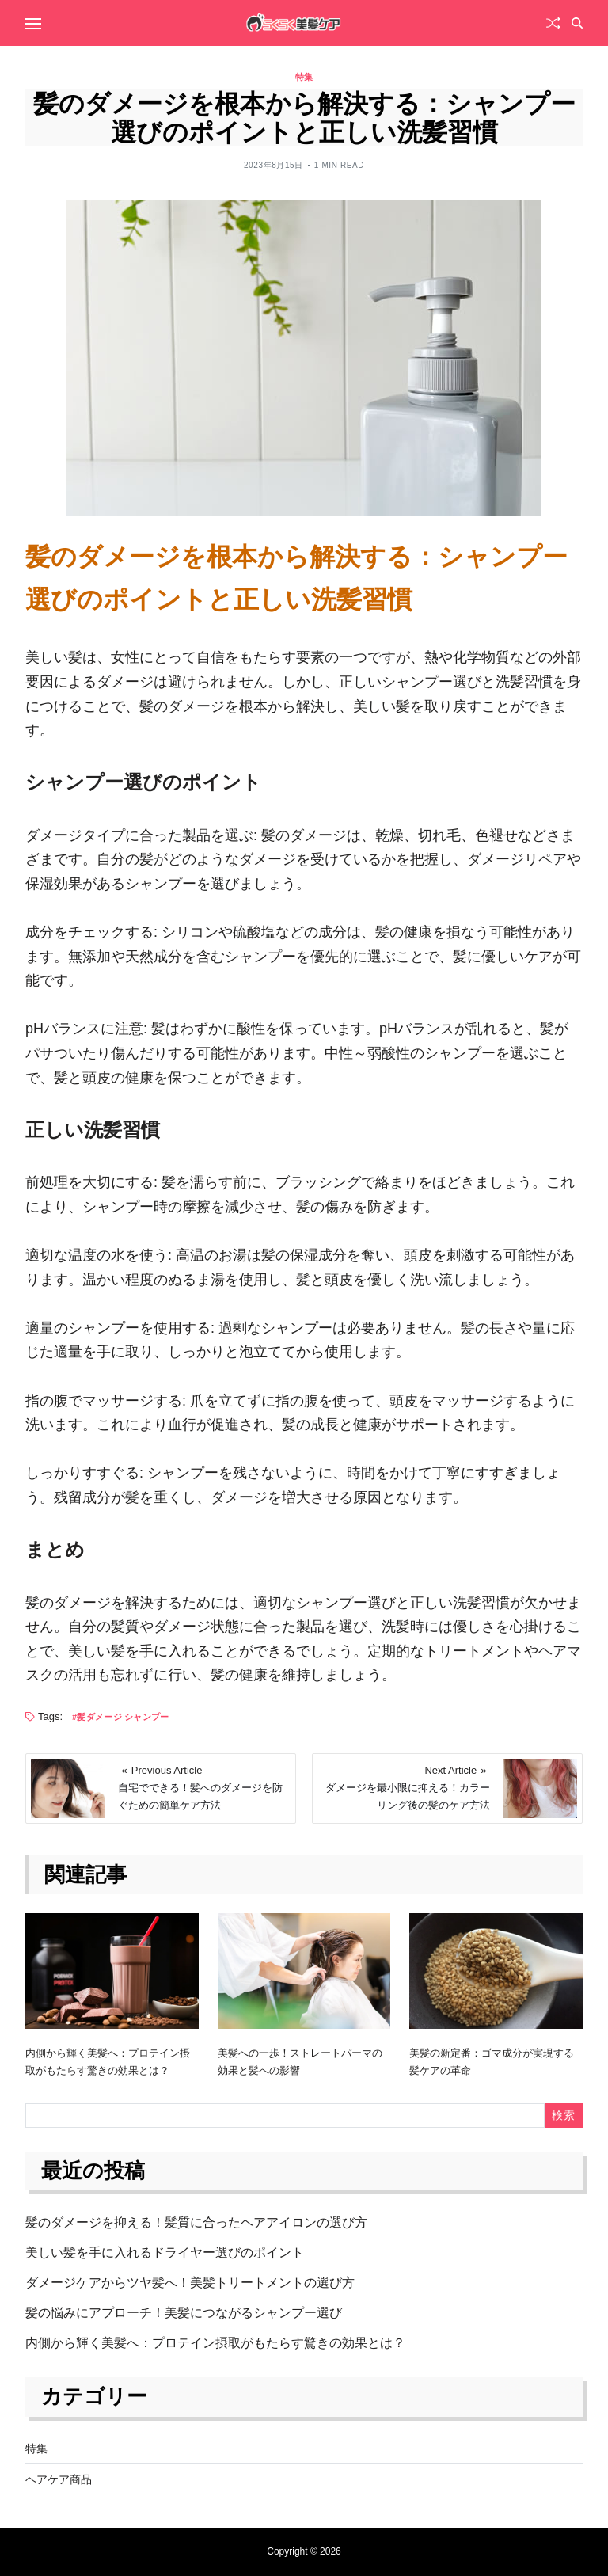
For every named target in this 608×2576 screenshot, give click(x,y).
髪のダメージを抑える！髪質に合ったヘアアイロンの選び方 (196, 2222)
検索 (563, 2115)
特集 (304, 77)
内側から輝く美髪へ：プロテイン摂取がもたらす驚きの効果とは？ (215, 2343)
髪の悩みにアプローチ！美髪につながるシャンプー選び (183, 2312)
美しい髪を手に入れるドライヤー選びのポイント (164, 2252)
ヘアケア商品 (58, 2479)
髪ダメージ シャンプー (123, 1717)
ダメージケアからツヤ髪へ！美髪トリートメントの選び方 (190, 2282)
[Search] (577, 23)
